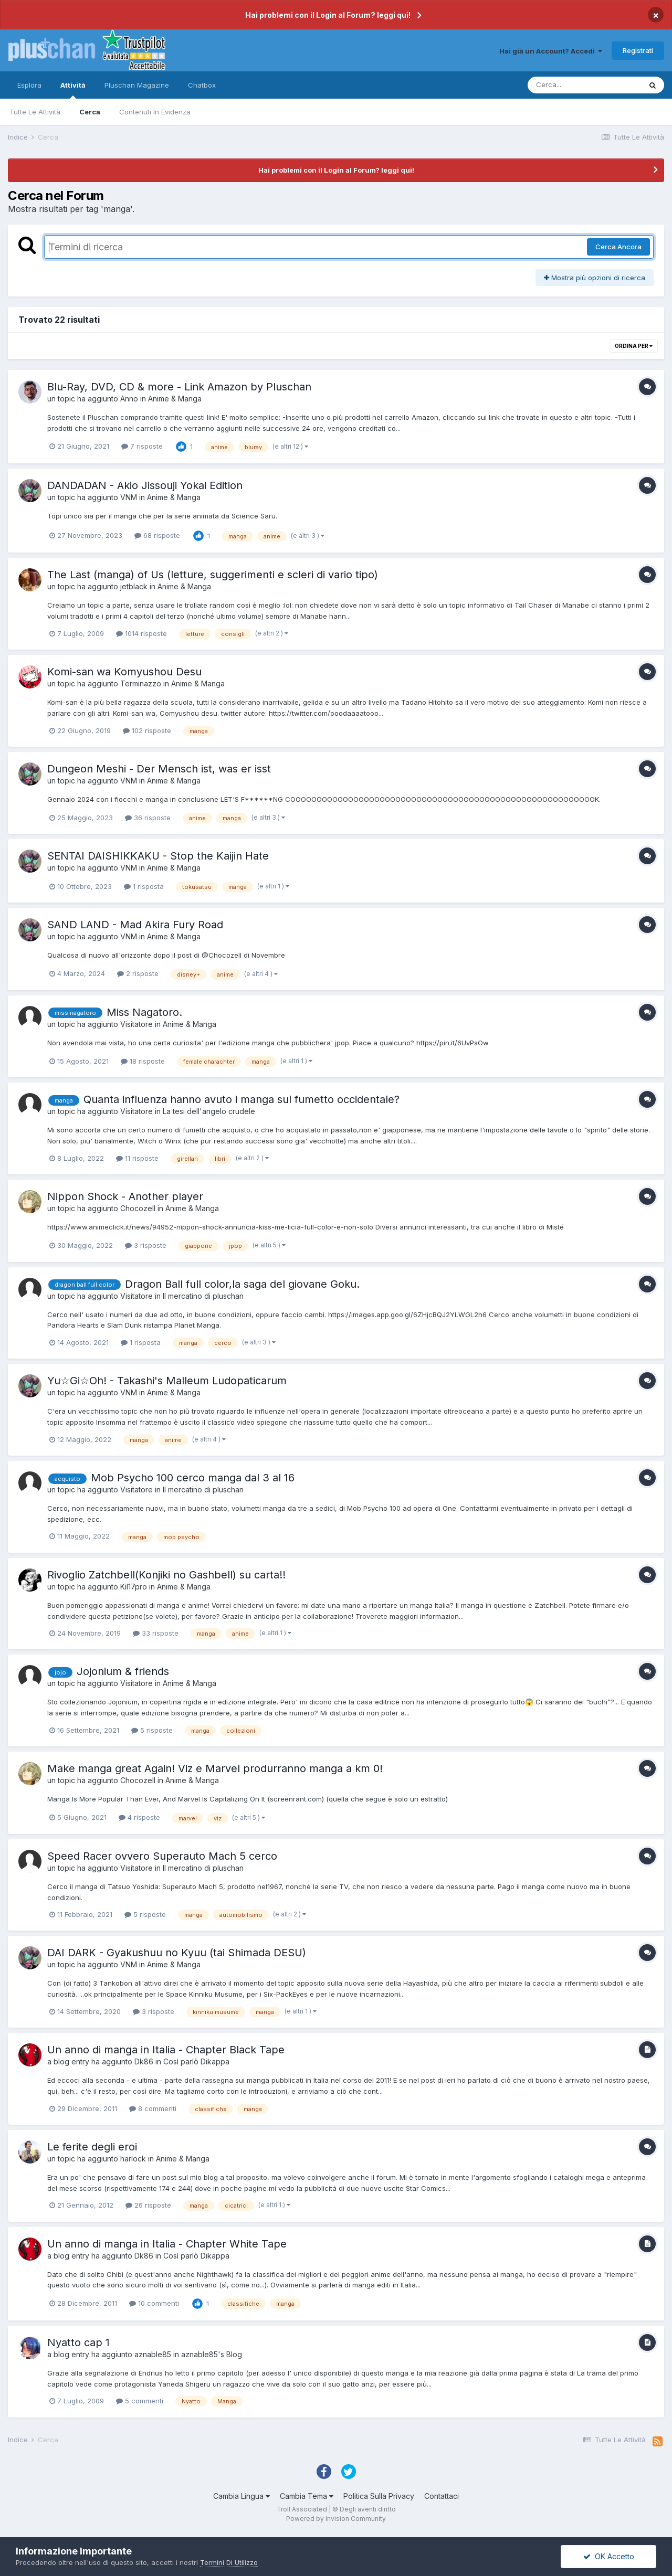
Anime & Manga (175, 398)
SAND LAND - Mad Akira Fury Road (135, 924)
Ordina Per (634, 346)
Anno (129, 398)
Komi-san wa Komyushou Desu (124, 671)
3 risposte (145, 1245)
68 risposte (157, 535)
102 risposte (147, 730)
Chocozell (137, 1208)
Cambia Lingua (241, 2496)
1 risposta (144, 886)
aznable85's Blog (211, 2354)
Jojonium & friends (123, 1671)
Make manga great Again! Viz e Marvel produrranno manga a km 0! (215, 1768)
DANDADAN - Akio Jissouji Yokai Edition (145, 485)
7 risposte (142, 446)
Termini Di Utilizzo (229, 2562)
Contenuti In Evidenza (155, 112)
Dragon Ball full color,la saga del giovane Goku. (242, 1284)
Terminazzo (140, 683)
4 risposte (139, 1817)
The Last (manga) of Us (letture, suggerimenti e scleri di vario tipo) (212, 574)
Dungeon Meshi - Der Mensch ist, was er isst (159, 768)
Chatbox (202, 85)
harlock (133, 2158)
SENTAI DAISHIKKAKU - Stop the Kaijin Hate (158, 856)
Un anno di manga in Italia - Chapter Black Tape (166, 2049)
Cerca (89, 112)
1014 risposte (141, 633)
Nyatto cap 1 (78, 2342)
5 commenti (139, 2401)
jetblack (134, 586)
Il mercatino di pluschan (203, 1295)
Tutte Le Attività (34, 112)
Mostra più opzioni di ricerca (594, 277)
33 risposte (155, 1633)
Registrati (638, 50)
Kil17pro (133, 1586)
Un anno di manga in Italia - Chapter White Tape (167, 2244)
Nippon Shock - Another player (125, 1196)
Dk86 (143, 2061)
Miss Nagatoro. (144, 1012)
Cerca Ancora (618, 246)
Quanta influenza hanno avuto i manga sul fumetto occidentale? (241, 1099)
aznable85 (152, 2354)
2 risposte (138, 973)
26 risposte (148, 2205)
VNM (128, 497)
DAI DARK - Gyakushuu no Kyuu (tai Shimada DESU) (176, 1952)
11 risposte (137, 1158)
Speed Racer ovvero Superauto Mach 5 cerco (162, 1856)
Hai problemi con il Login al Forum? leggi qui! (328, 14)
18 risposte (143, 1061)
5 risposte (152, 1730)
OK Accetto (608, 2556)
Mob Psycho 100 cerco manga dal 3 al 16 (193, 1477)
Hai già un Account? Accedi (550, 51)
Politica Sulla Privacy (378, 2496)
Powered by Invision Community (336, 2518)
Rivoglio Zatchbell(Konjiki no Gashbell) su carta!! (166, 1574)
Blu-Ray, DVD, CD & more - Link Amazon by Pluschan (179, 386)
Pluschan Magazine (136, 85)
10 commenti (154, 2303)
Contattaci (441, 2496)
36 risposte (148, 817)
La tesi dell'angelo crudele (209, 1111)
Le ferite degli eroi (92, 2146)
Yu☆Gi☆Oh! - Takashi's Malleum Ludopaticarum (167, 1380)
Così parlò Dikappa (196, 2061)
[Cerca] (584, 85)
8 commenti (152, 2108)
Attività (73, 90)
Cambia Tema (306, 2496)
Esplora (29, 85)
